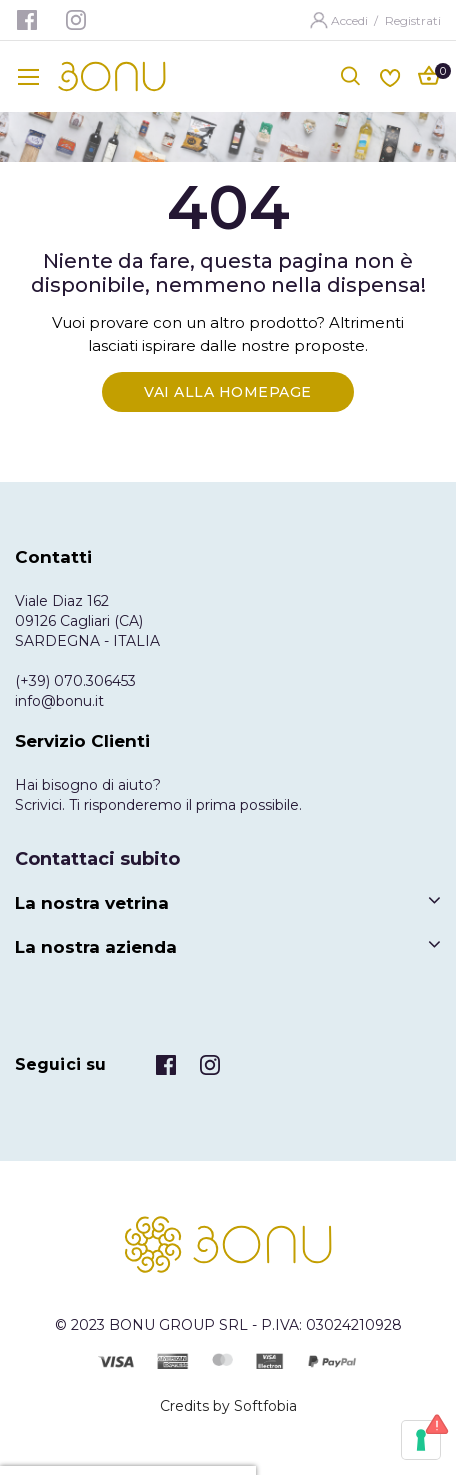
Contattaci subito (97, 859)
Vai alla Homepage (228, 392)
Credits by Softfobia (228, 1406)
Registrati (413, 20)
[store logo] (112, 76)
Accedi (351, 20)
